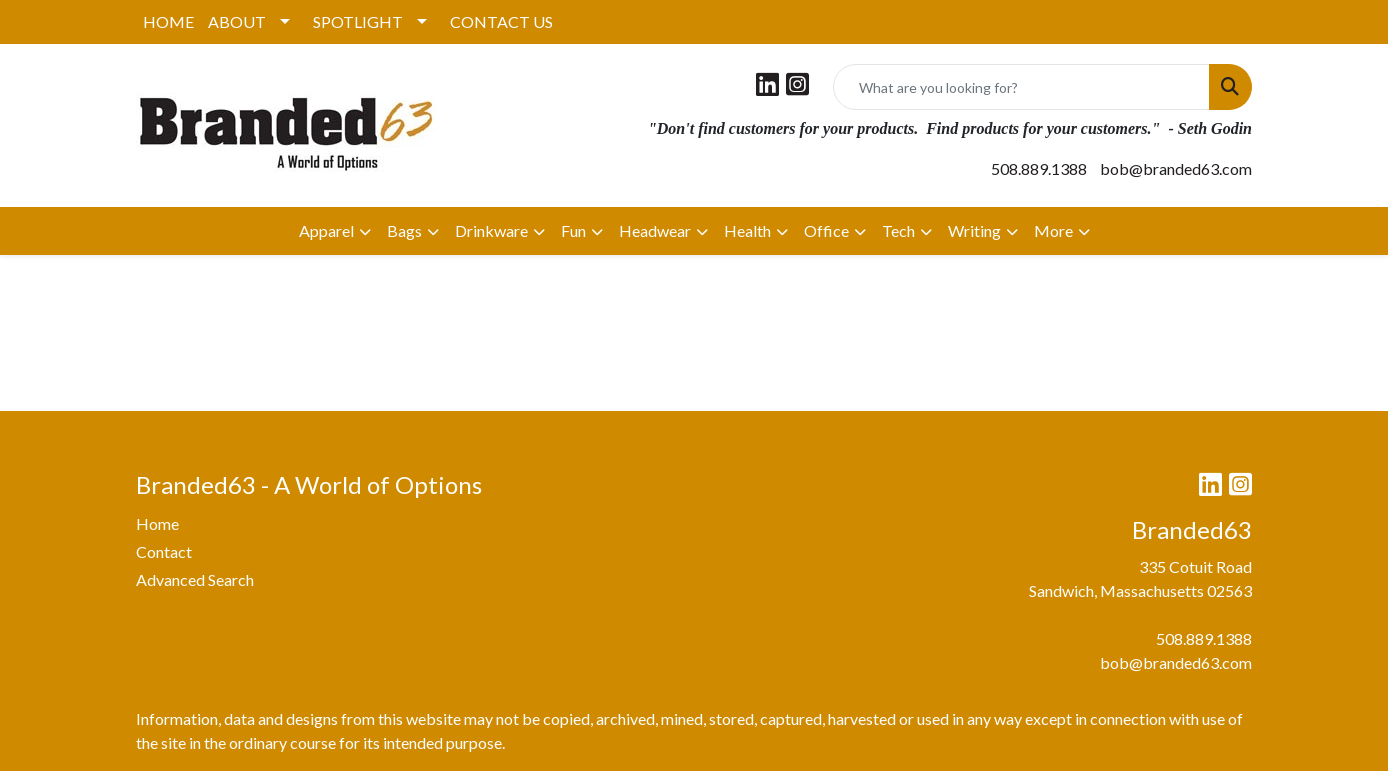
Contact (164, 551)
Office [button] (826, 230)
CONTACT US (501, 21)
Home (157, 523)
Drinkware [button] (491, 230)
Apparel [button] (326, 230)
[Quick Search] (1021, 87)
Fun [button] (573, 230)
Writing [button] (974, 230)
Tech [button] (898, 230)
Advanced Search (195, 579)
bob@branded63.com (1176, 168)
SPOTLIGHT (358, 21)
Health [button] (747, 230)
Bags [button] (404, 230)
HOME (168, 21)
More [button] (1053, 230)
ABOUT (237, 21)
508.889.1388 (1039, 168)
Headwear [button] (655, 230)
